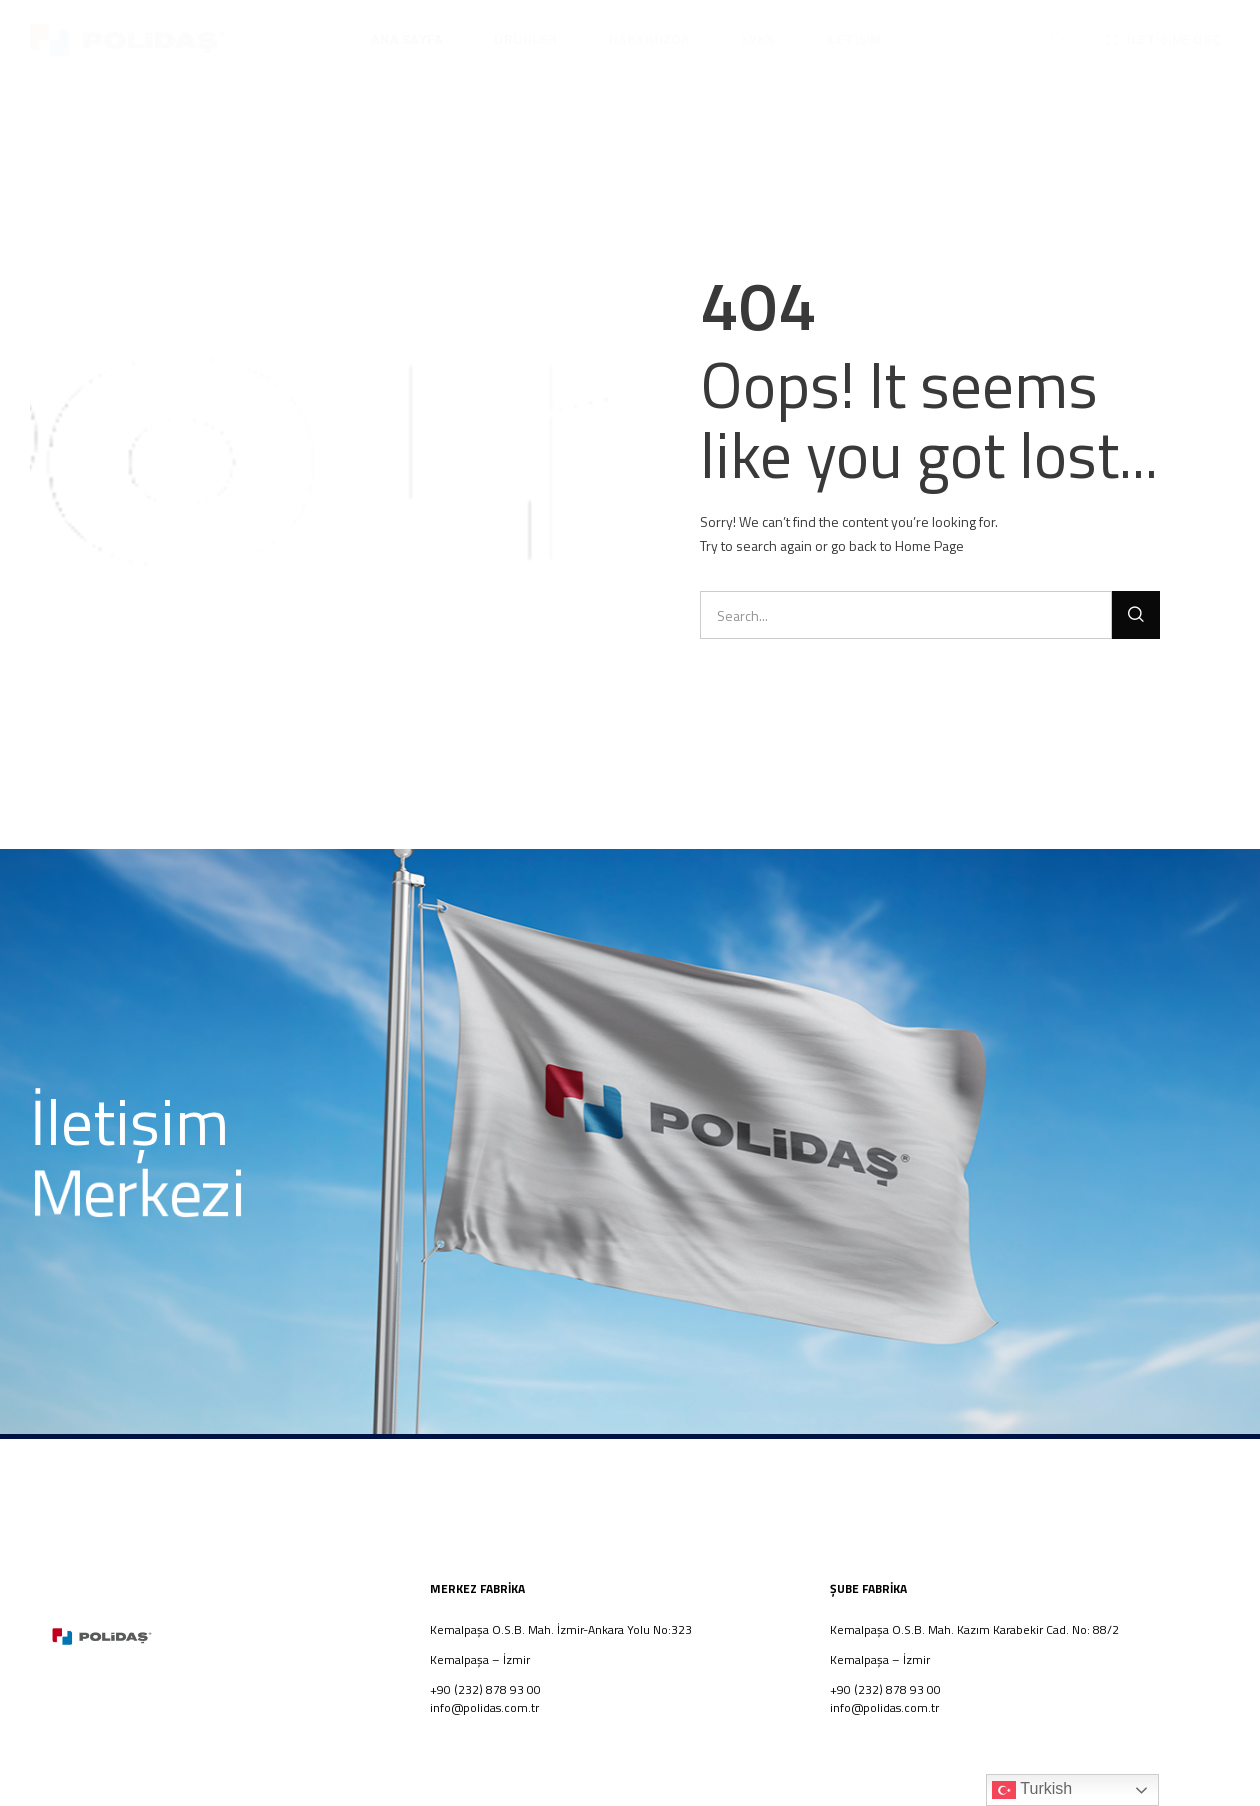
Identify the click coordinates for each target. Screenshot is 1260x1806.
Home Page (929, 545)
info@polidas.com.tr (484, 1707)
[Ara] (1136, 615)
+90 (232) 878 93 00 (885, 1689)
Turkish (1032, 1790)
